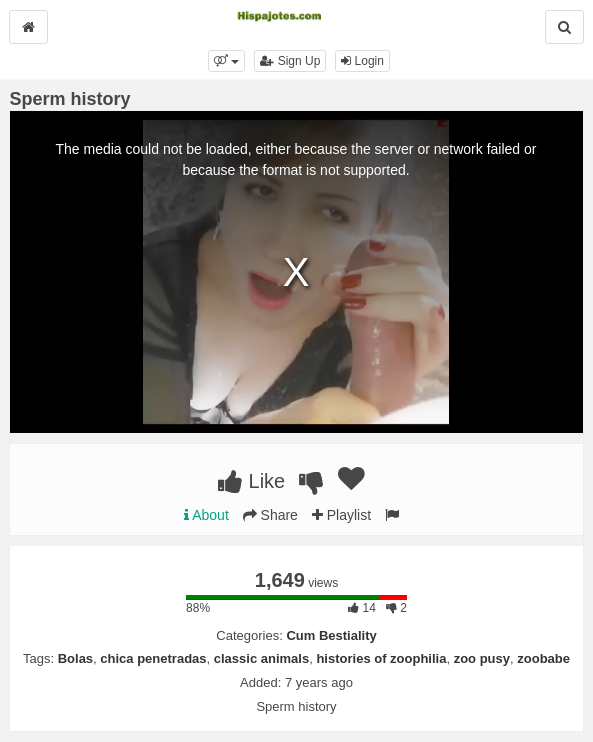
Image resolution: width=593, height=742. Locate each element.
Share (270, 515)
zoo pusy (482, 658)
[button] (226, 61)
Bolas (75, 658)
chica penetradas (153, 658)
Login (362, 61)
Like (251, 481)
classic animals (261, 658)
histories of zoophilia (381, 658)
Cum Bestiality (331, 635)
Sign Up (290, 61)
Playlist (341, 515)
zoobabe (543, 658)
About (206, 515)
